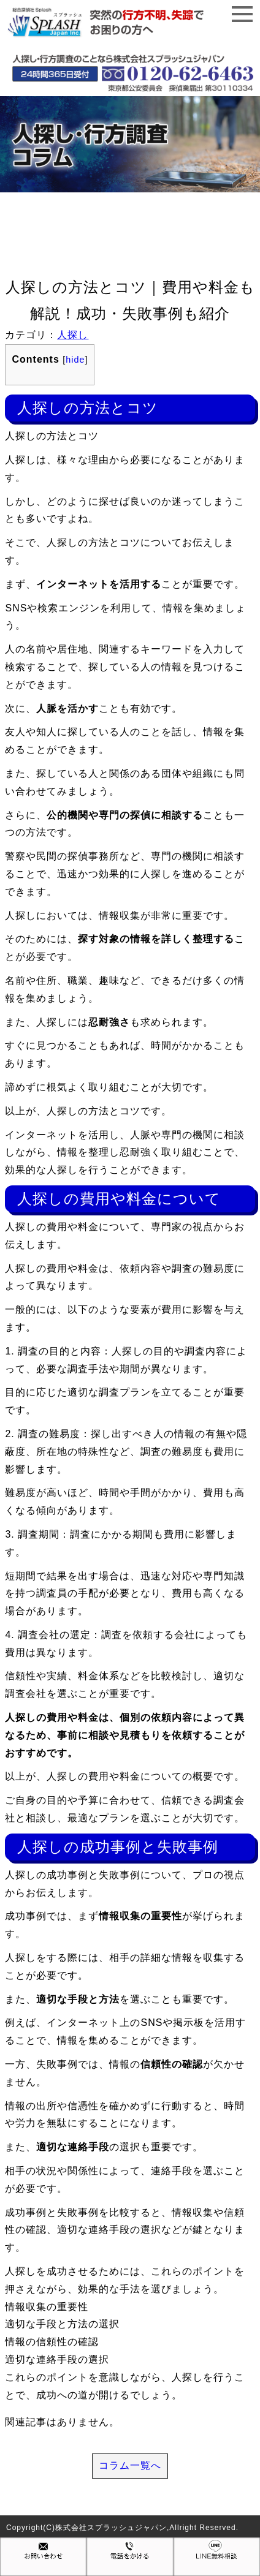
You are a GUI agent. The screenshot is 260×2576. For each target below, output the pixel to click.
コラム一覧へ (130, 2465)
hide (75, 359)
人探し (72, 335)
